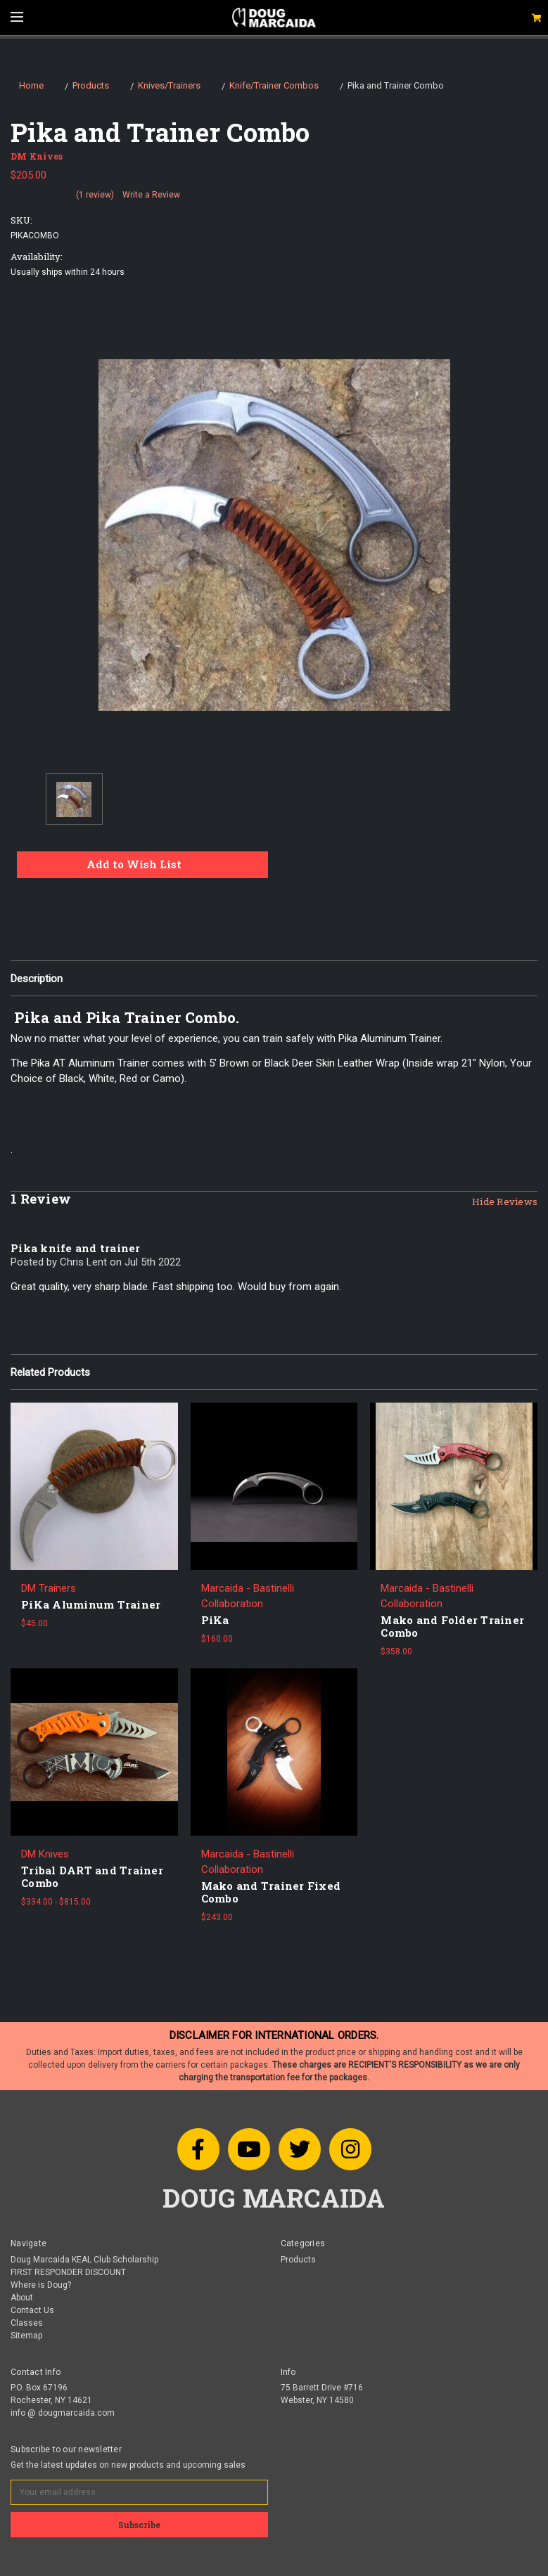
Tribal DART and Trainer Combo (92, 1876)
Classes (27, 2323)
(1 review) (95, 195)
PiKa (215, 1620)
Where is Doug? (41, 2285)
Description (37, 978)
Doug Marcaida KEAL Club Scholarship (84, 2260)
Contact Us (32, 2310)
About (22, 2298)
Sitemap (26, 2335)
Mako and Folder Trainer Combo (452, 1626)
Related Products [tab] (50, 1372)
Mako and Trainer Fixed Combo (271, 1892)
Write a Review (151, 195)
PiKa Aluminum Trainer (90, 1604)
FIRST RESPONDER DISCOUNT (68, 2272)
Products (298, 2260)
